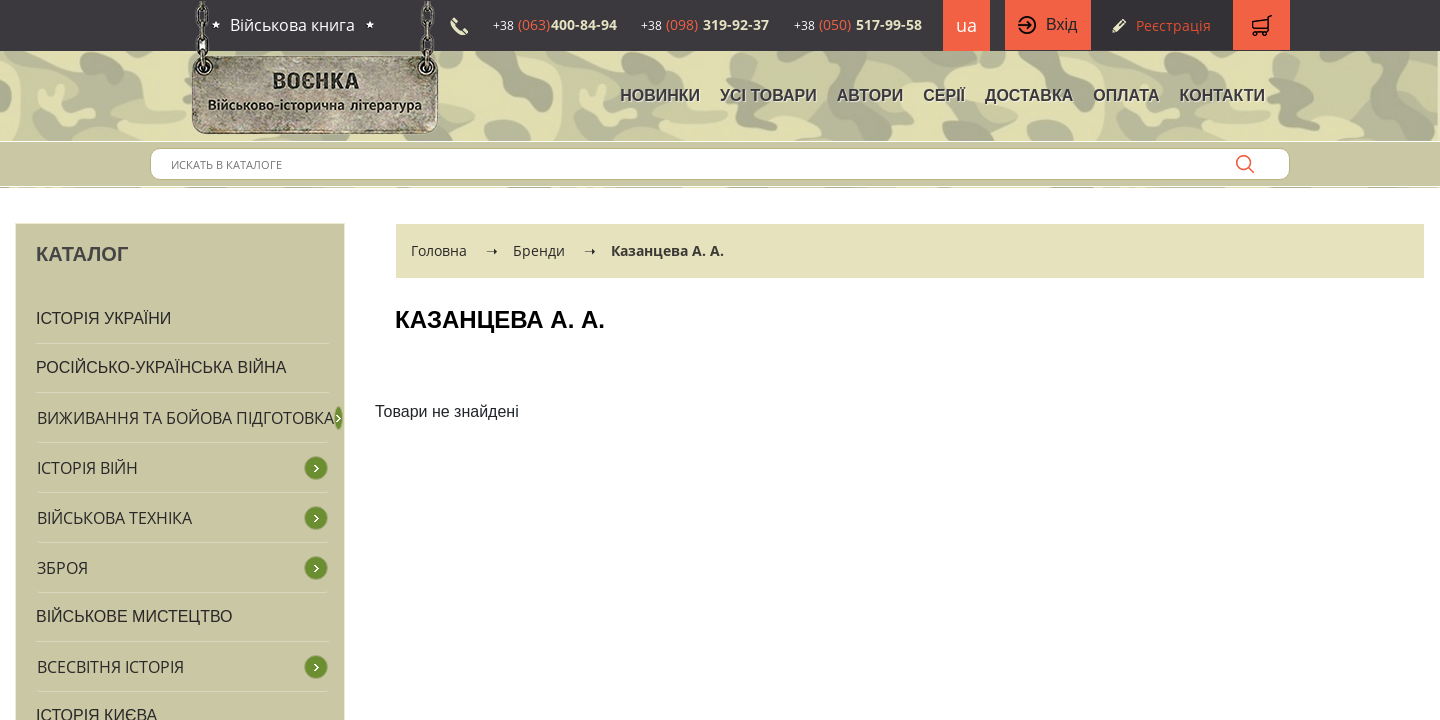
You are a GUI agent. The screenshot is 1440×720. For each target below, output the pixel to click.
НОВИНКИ (660, 95)
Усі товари (768, 95)
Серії (944, 95)
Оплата (1126, 95)
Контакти (1222, 95)
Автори (870, 95)
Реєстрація (1173, 25)
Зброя (62, 568)
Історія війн (87, 468)
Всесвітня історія (110, 667)
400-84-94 (555, 24)
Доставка (1029, 95)
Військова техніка (114, 518)
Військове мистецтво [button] (134, 616)
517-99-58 (858, 24)
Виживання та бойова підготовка (185, 418)
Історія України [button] (103, 318)
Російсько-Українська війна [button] (161, 367)
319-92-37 (705, 24)
